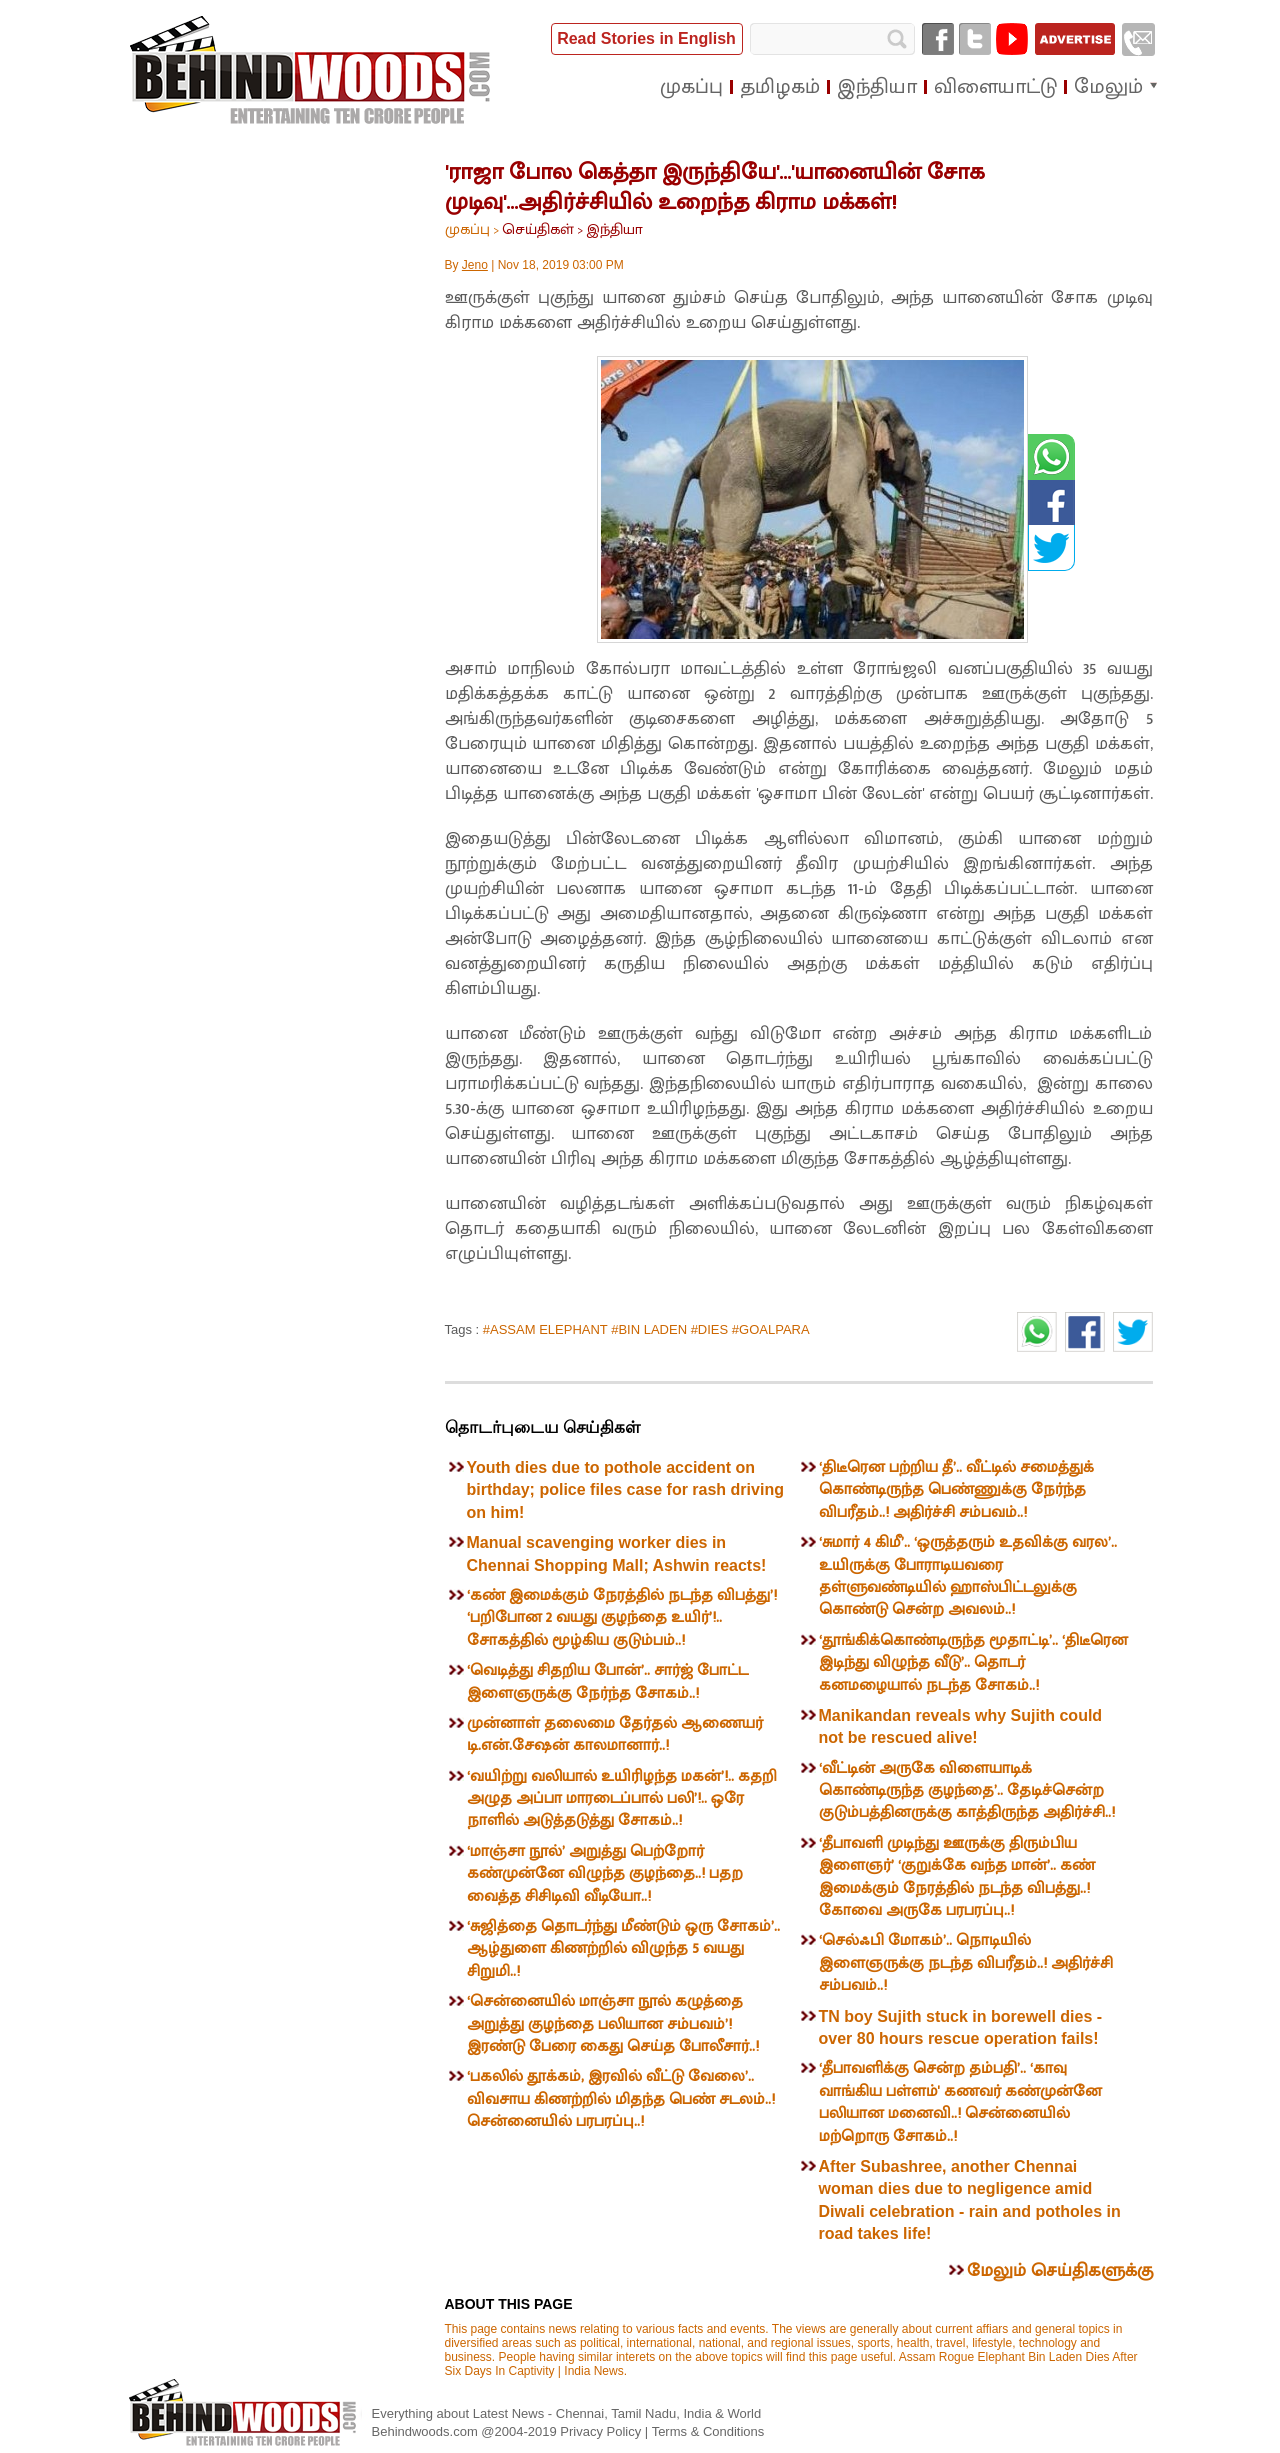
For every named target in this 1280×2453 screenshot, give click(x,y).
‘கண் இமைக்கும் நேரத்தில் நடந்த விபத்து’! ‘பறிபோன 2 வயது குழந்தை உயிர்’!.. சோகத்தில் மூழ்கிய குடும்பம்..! (622, 1618)
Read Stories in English (646, 38)
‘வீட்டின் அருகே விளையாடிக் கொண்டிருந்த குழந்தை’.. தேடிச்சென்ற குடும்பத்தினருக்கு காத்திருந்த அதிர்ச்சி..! (967, 1791)
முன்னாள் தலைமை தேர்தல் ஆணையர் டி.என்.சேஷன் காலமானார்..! (615, 1734)
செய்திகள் (538, 229)
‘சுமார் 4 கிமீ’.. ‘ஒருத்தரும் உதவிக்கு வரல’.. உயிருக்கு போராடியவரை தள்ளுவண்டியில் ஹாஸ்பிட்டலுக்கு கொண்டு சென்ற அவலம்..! (968, 1576)
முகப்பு (467, 229)
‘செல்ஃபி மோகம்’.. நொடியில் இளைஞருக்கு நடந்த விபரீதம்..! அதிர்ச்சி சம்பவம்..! (966, 1963)
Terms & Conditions (708, 2431)
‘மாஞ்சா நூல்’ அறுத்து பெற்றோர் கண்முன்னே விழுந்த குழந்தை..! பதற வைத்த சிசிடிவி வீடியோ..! (605, 1874)
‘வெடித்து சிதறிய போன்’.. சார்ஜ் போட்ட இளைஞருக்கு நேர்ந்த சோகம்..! (607, 1681)
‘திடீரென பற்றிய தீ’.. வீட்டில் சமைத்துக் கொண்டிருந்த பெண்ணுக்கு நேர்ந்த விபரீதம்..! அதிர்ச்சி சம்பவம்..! (956, 1490)
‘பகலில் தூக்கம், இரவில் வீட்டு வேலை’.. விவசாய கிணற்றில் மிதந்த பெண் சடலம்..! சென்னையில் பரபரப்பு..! (621, 2099)
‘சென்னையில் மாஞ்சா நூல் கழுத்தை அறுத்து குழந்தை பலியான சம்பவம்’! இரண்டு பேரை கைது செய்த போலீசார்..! (613, 2024)
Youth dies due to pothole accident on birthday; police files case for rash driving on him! (625, 1490)
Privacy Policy (602, 2431)
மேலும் (1108, 87)
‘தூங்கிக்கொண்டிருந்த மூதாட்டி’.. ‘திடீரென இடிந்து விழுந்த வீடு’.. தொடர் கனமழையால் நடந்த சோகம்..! (973, 1663)
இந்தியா (614, 229)
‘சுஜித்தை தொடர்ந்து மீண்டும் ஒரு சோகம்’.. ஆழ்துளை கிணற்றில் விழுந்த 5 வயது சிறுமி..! (623, 1949)
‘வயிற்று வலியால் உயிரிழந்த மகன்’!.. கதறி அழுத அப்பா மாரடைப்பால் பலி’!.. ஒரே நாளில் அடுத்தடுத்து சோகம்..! (622, 1799)
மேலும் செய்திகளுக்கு (1060, 2271)
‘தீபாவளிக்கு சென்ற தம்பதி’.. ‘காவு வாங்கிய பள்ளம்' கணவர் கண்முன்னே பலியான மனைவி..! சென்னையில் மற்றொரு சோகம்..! (960, 2102)
